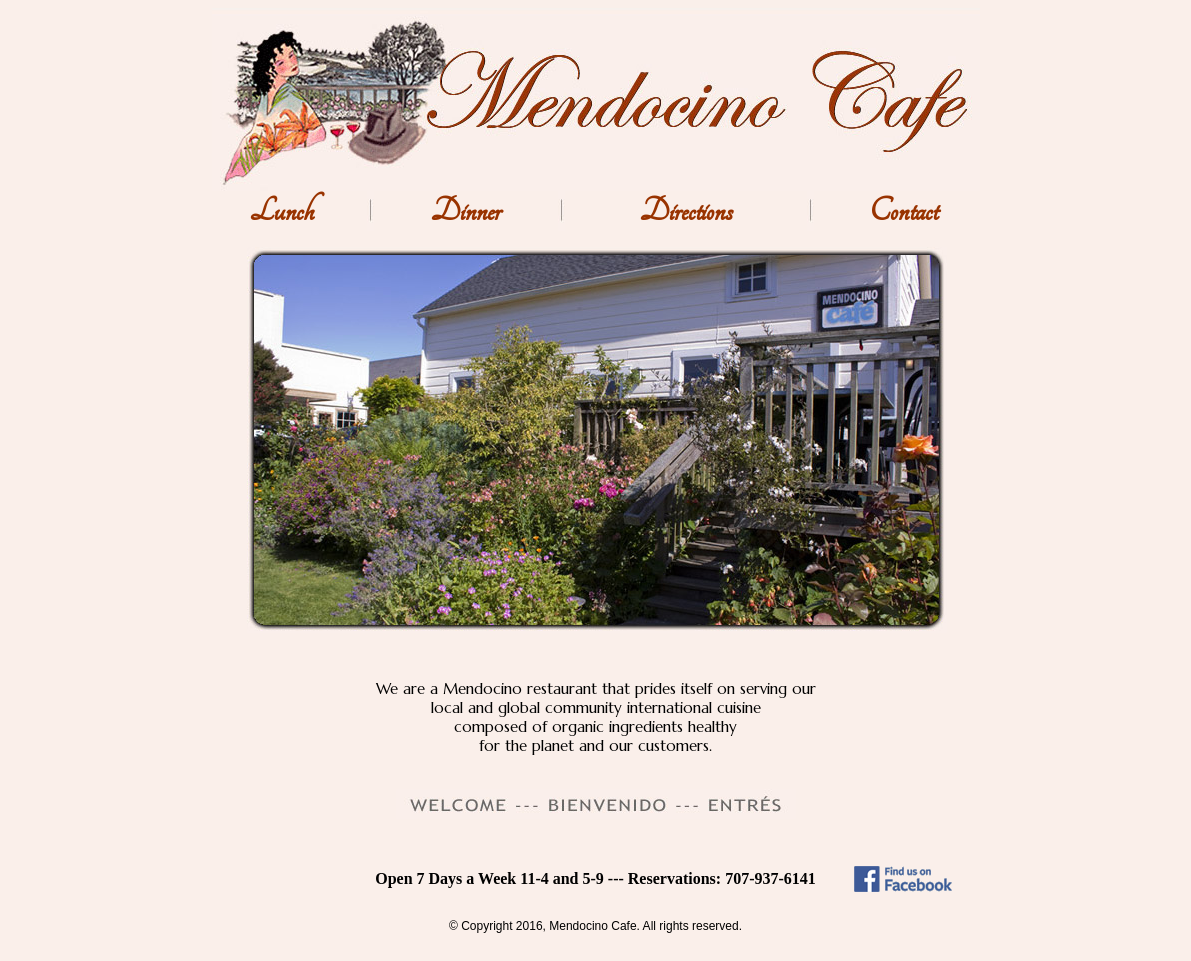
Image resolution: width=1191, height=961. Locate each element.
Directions (686, 211)
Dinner (466, 211)
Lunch (282, 211)
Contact (904, 211)
